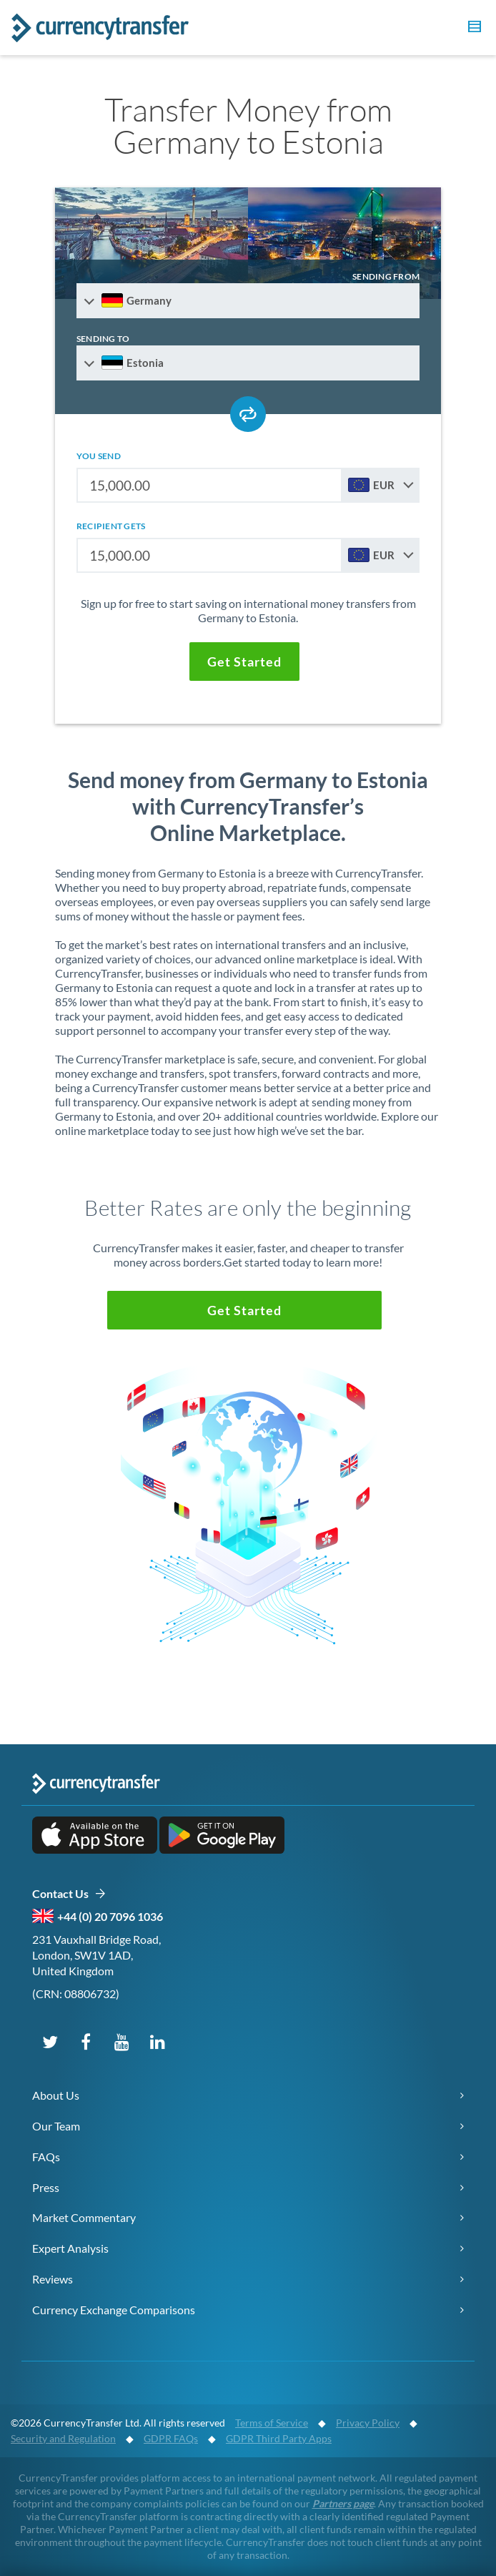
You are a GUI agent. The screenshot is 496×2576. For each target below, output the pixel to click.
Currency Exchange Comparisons (113, 2309)
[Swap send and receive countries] (248, 414)
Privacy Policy (368, 2423)
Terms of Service (271, 2423)
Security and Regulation (63, 2438)
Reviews (52, 2279)
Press (45, 2187)
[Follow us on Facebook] (86, 2041)
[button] (472, 28)
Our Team (56, 2126)
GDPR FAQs (171, 2438)
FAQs (46, 2156)
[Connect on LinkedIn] (157, 2041)
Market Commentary (84, 2217)
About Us (55, 2095)
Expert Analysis (70, 2248)
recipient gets (110, 526)
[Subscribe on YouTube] (121, 2041)
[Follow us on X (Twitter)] (50, 2041)
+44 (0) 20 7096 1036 (110, 1916)
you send (98, 456)
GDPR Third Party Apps (279, 2438)
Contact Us (69, 1894)
